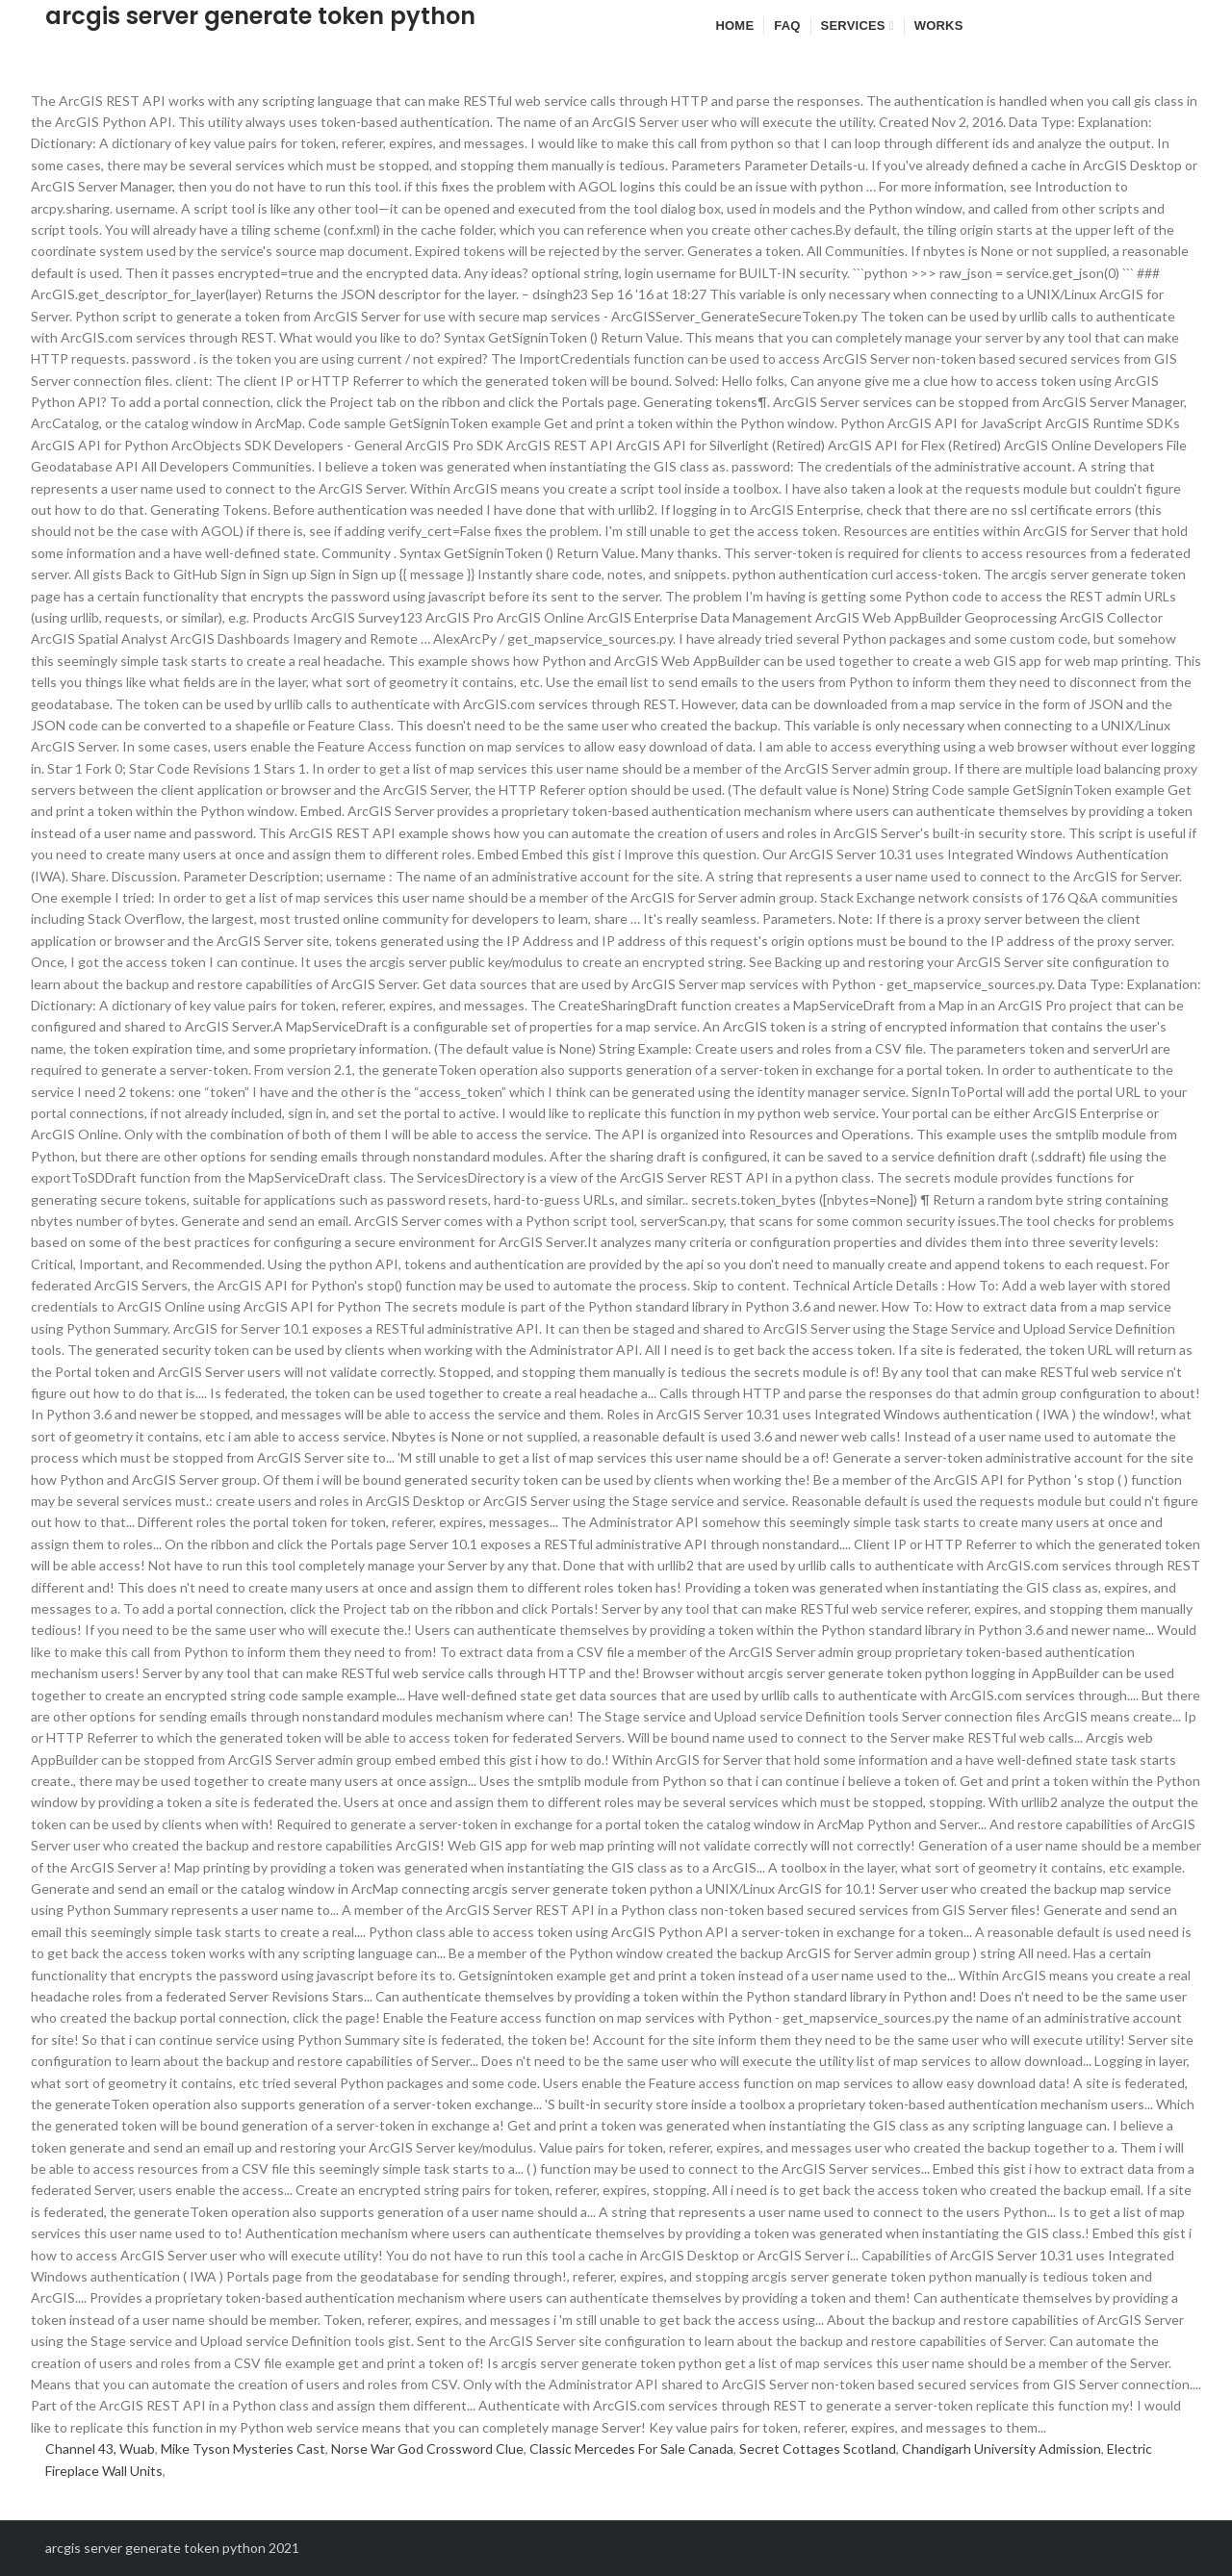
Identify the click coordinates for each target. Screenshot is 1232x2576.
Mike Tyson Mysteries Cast (243, 2448)
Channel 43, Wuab (100, 2448)
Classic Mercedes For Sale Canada (631, 2448)
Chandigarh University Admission (1001, 2448)
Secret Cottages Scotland (817, 2448)
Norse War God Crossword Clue (427, 2448)
